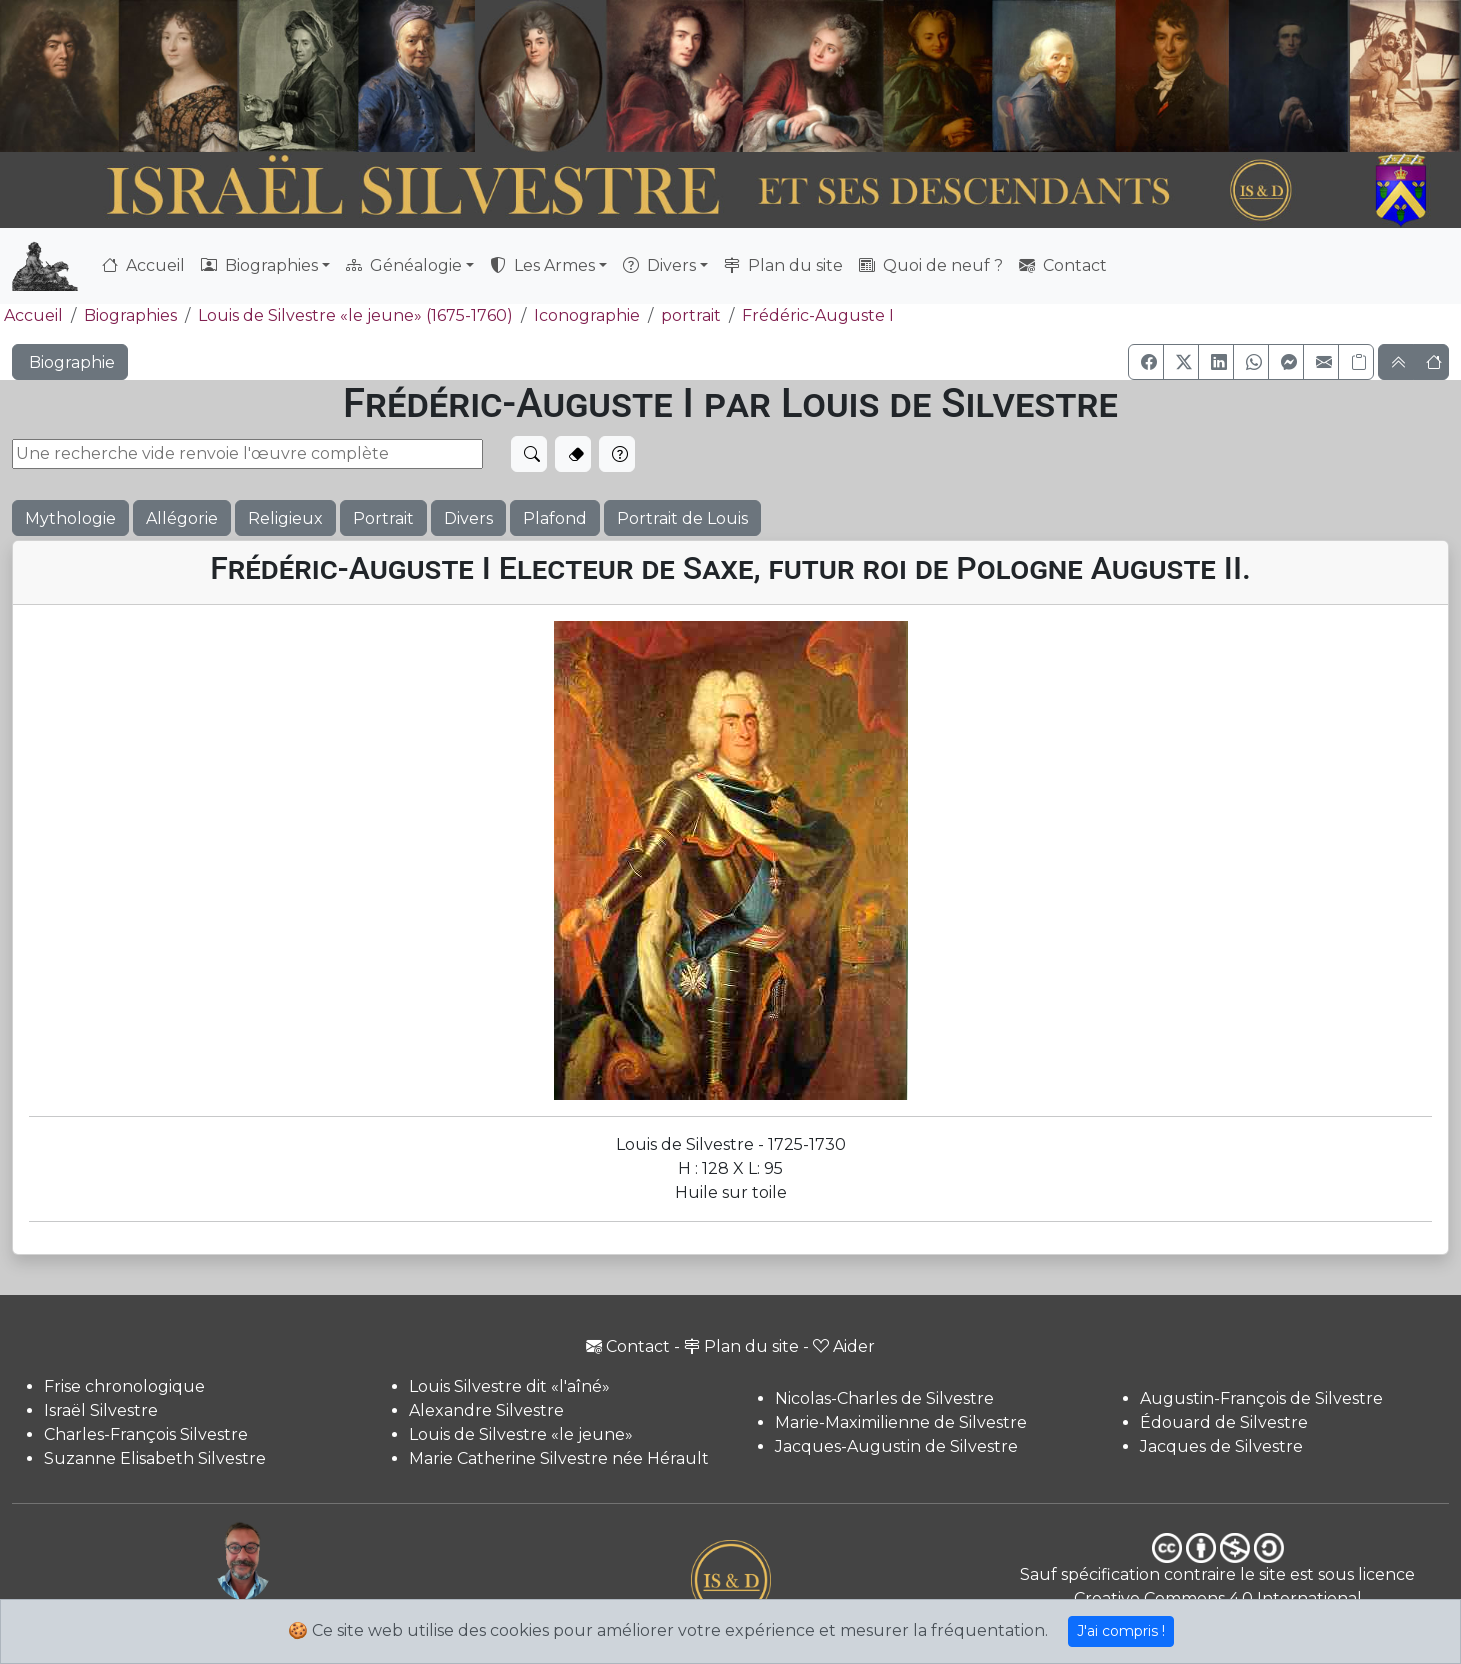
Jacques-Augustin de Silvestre (896, 1446)
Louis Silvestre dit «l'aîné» (509, 1386)
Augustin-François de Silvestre (1261, 1398)
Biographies (130, 315)
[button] (1146, 362)
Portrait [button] (383, 518)
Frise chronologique (124, 1386)
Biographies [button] (259, 265)
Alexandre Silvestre (486, 1410)
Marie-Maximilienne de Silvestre (901, 1422)
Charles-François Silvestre (146, 1434)
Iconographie (587, 315)
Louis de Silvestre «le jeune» (521, 1434)
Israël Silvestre (101, 1410)
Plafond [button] (555, 518)
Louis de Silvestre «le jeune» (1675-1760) (355, 315)
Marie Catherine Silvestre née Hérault (559, 1458)
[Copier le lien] (1356, 362)
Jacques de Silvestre (1221, 1446)
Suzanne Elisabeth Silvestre (155, 1458)
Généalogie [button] (404, 265)
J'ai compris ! (1121, 1631)
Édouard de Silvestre (1224, 1422)
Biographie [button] (70, 362)
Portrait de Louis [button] (682, 518)
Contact (1063, 265)
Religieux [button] (285, 518)
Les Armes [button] (542, 265)
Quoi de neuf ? (931, 265)
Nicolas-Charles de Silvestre (884, 1398)
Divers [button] (659, 265)
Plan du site (783, 265)
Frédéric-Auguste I (818, 315)
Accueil (143, 265)
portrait (691, 315)
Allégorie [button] (182, 518)
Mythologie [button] (70, 518)
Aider (844, 1346)
